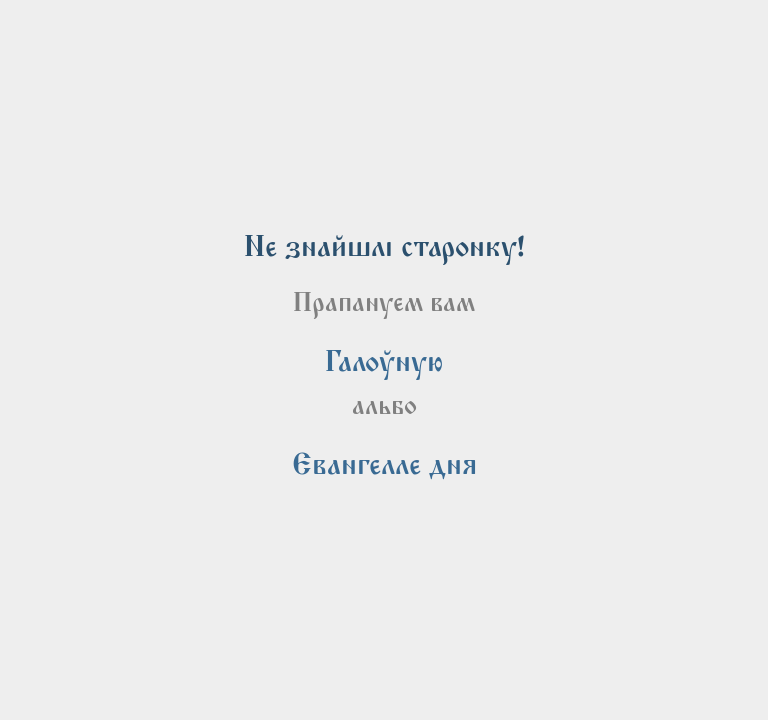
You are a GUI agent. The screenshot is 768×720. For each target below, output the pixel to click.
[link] (384, 362)
